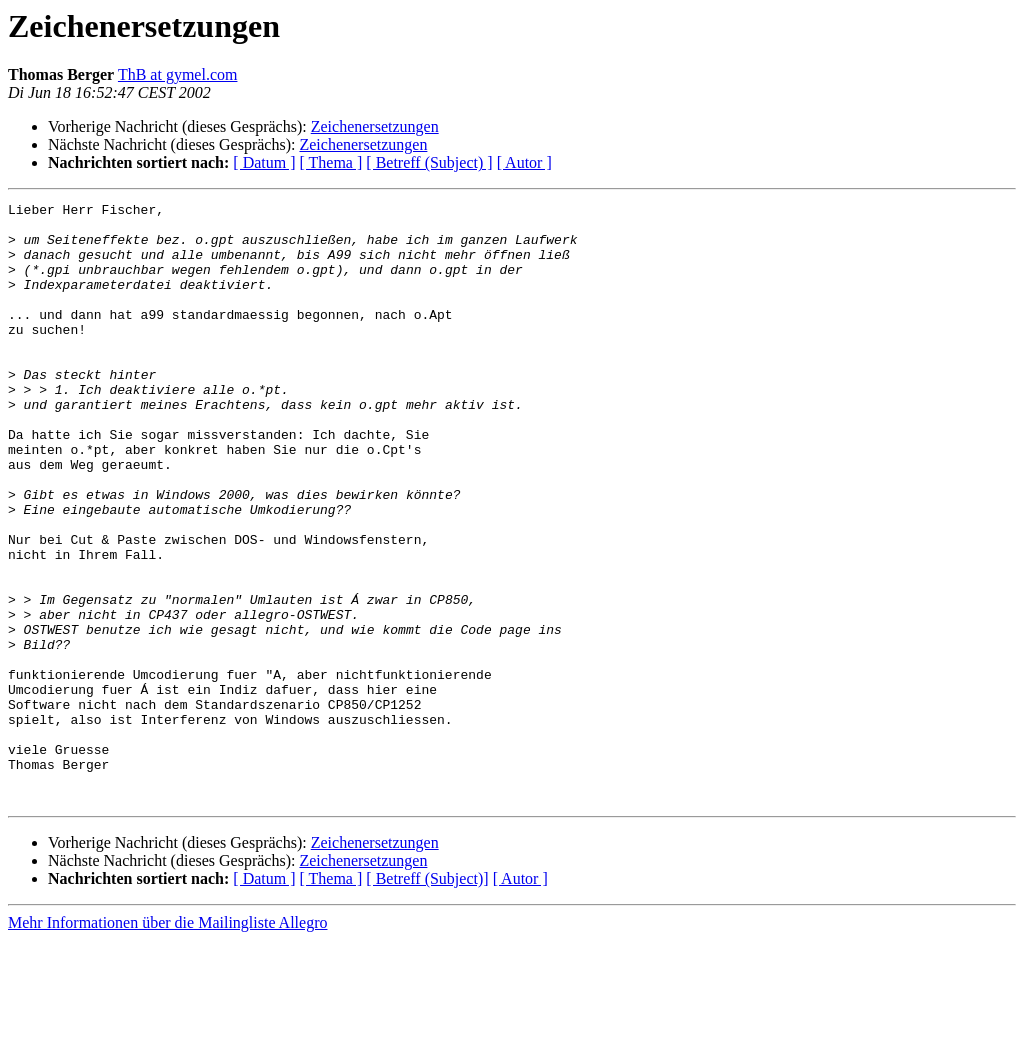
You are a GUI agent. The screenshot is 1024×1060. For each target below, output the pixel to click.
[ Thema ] (331, 162)
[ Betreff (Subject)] (427, 998)
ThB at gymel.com (178, 74)
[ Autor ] (524, 162)
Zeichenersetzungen (375, 126)
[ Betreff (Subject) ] (429, 162)
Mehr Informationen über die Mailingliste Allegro (167, 1042)
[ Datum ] (264, 162)
